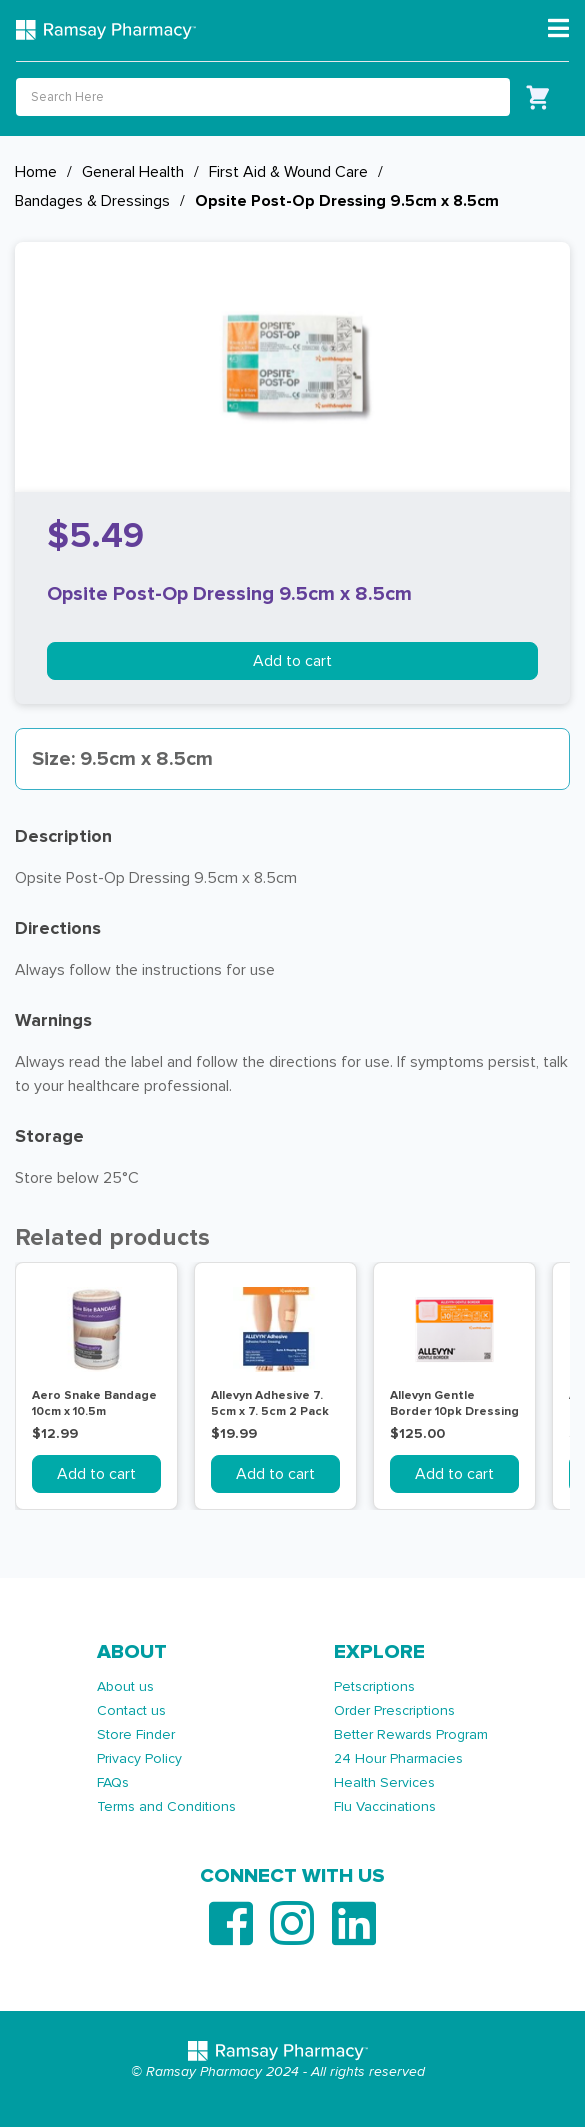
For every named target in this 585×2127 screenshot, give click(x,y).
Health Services (384, 1782)
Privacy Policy (139, 1758)
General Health (133, 172)
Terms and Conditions (166, 1806)
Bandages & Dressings (92, 201)
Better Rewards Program (411, 1734)
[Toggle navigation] (558, 29)
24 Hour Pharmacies (398, 1758)
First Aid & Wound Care (288, 172)
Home (36, 172)
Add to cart (292, 661)
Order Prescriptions (394, 1710)
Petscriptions (374, 1686)
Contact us (131, 1710)
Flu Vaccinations (385, 1806)
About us (125, 1686)
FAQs (113, 1782)
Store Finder (136, 1734)
